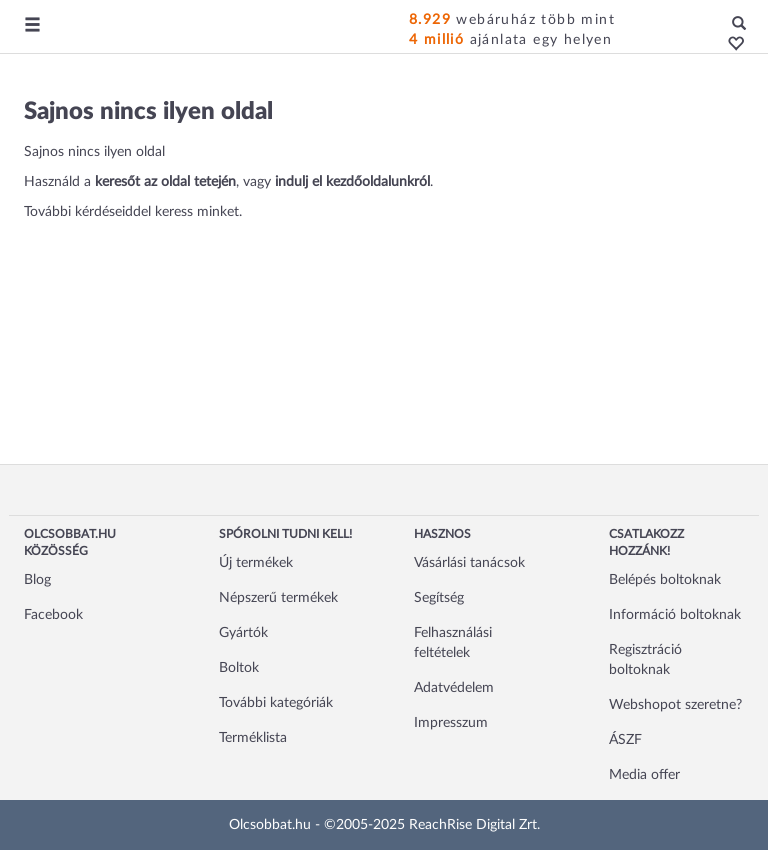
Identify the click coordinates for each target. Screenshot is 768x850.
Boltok (239, 668)
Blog (37, 580)
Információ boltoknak (675, 615)
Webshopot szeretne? (675, 705)
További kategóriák (276, 703)
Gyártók (243, 633)
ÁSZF (625, 740)
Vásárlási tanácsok (469, 563)
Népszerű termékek (278, 598)
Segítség (439, 598)
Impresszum (451, 723)
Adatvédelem (454, 688)
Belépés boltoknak (665, 580)
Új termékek (256, 563)
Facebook (53, 615)
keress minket (197, 212)
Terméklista (253, 738)
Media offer (644, 775)
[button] (730, 45)
